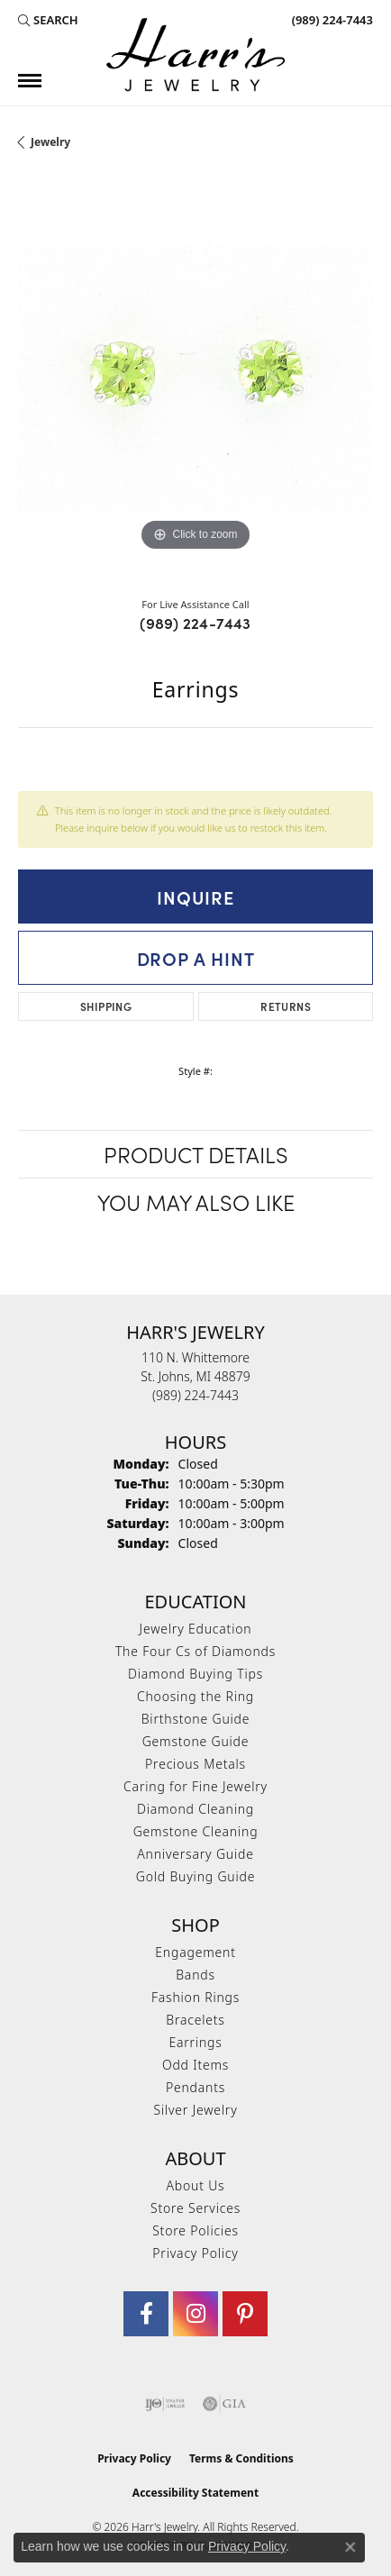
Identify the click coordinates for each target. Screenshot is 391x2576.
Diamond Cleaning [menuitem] (195, 1808)
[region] (195, 378)
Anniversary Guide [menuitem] (195, 1853)
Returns (285, 1006)
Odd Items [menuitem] (195, 2064)
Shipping (106, 1006)
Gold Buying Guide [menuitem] (195, 1876)
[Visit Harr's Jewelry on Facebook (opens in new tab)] (145, 2313)
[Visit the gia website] (224, 2403)
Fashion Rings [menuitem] (195, 1997)
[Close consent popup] (350, 2547)
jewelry (50, 142)
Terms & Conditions (241, 2458)
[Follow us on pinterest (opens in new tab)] (245, 2313)
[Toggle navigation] (29, 80)
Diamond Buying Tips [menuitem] (195, 1673)
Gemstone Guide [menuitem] (196, 1741)
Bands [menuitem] (195, 1974)
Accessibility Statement (195, 2492)
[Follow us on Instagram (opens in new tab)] (195, 2313)
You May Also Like (196, 1201)
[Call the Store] (195, 1395)
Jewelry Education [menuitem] (196, 1628)
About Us (196, 2185)
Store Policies (195, 2230)
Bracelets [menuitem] (195, 2019)
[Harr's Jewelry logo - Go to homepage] (195, 54)
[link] (330, 20)
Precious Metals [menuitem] (195, 1763)
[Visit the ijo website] (165, 2403)
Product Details (196, 1154)
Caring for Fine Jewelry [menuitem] (195, 1786)
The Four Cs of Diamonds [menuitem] (195, 1651)
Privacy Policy (195, 2253)
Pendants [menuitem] (195, 2087)
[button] (48, 20)
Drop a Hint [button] (196, 957)
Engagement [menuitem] (195, 1952)
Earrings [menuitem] (195, 2042)
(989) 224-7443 (195, 622)
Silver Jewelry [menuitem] (195, 2109)
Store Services (195, 2207)
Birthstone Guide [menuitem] (195, 1718)
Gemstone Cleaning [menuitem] (196, 1831)
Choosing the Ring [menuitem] (195, 1696)
